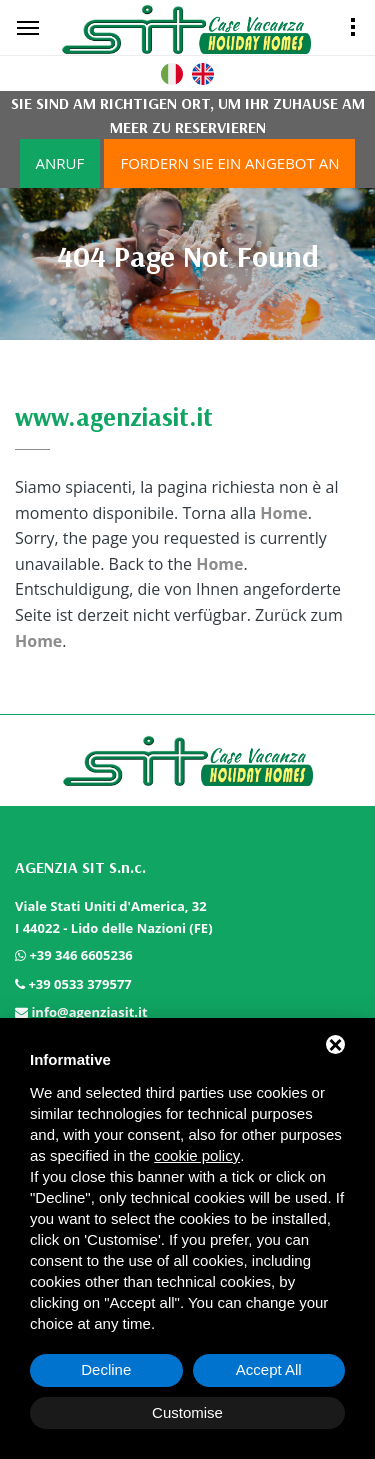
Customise (187, 1412)
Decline (106, 1369)
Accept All (269, 1369)
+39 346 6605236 (80, 955)
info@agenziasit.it (89, 1012)
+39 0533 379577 (79, 984)
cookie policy (197, 1155)
